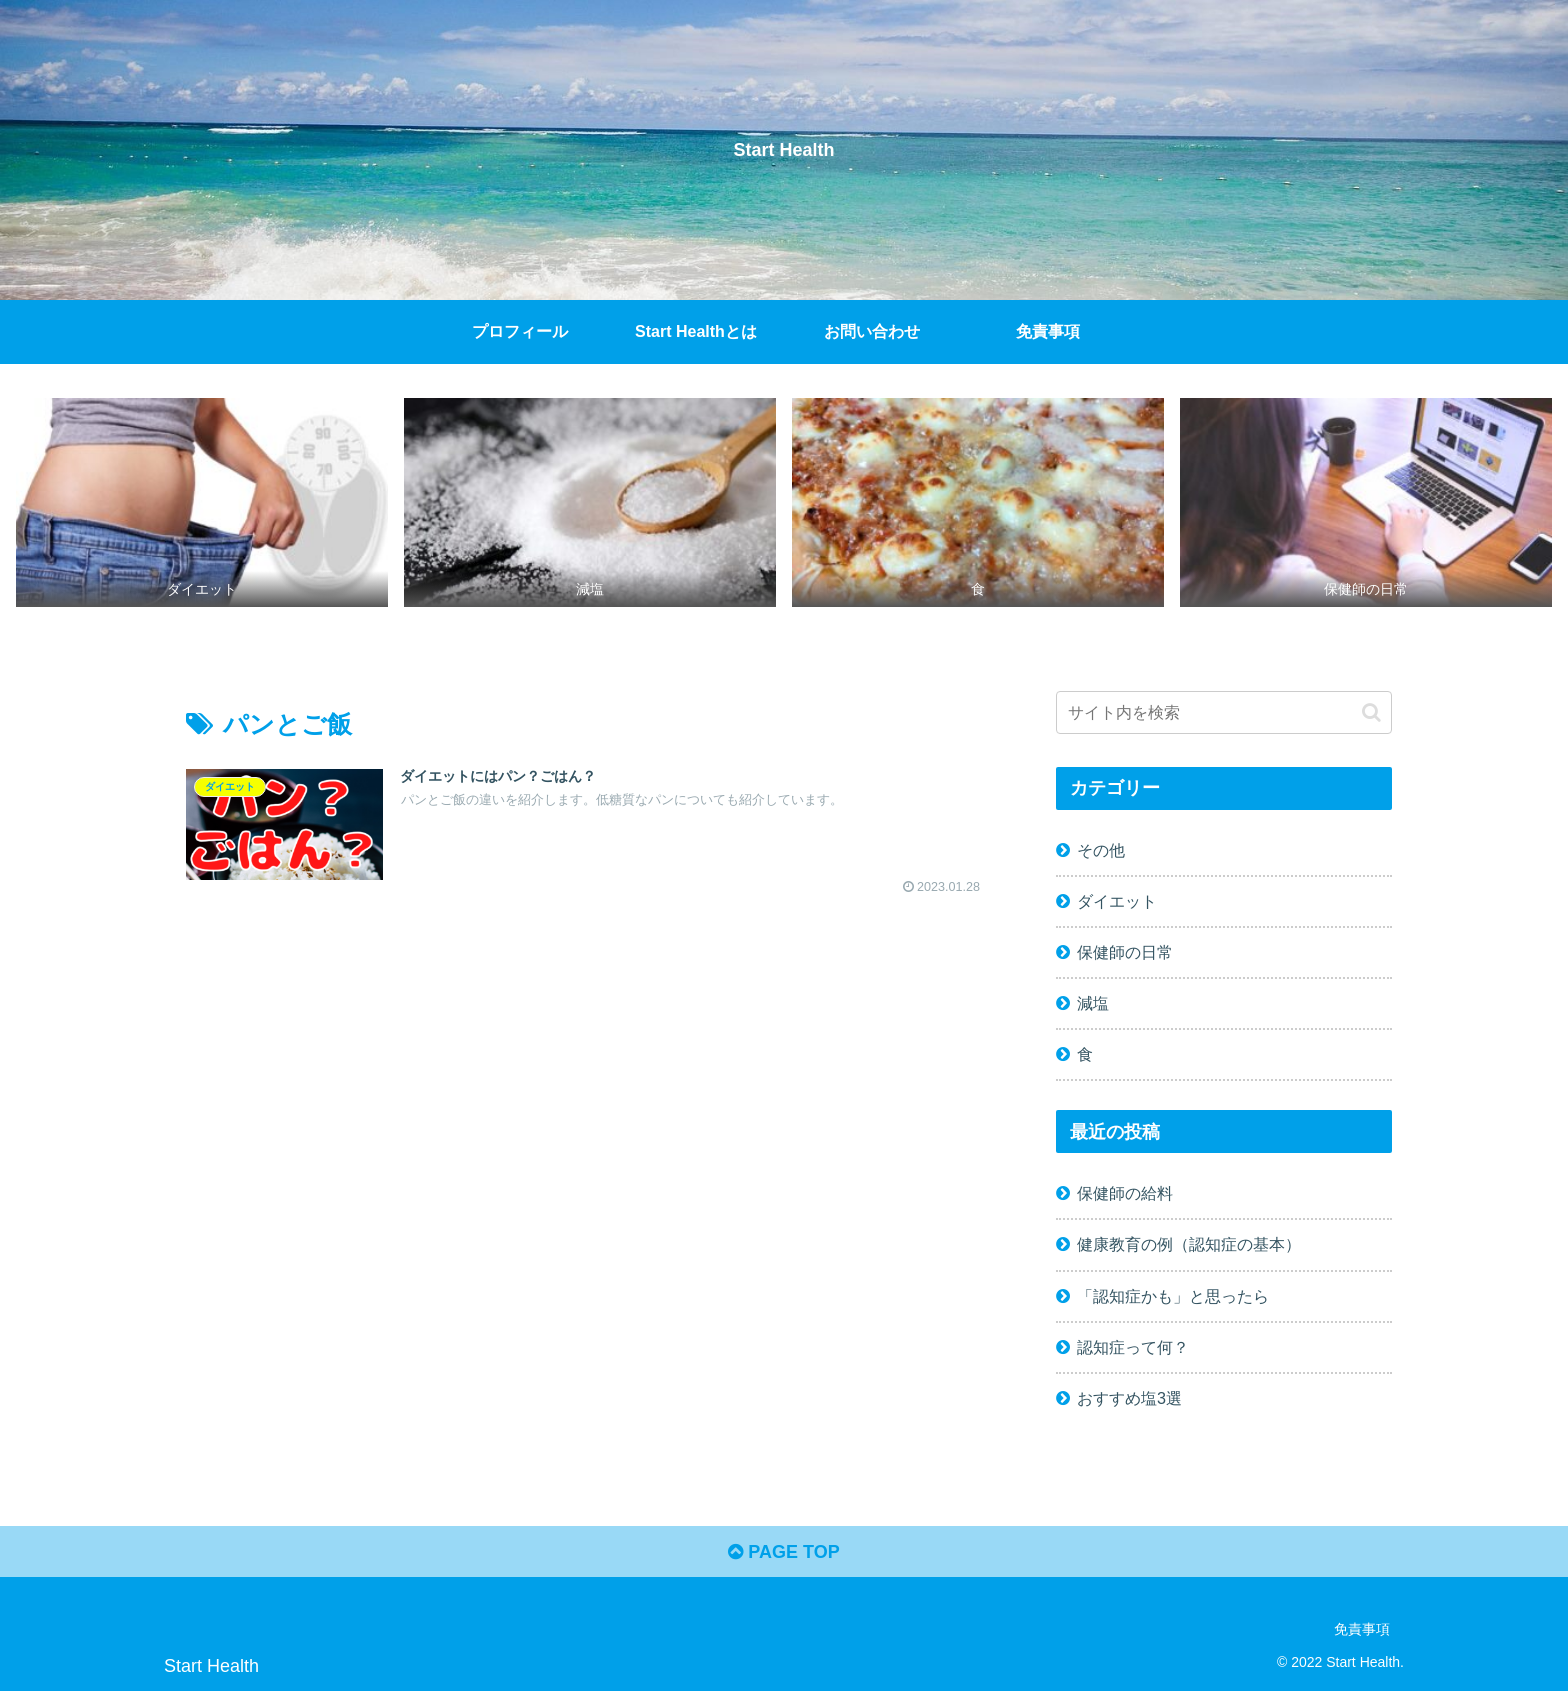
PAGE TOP (783, 1552)
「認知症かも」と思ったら (1173, 1296)
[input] (1224, 712)
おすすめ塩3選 (1129, 1398)
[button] (1371, 712)
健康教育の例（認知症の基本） (1189, 1244)
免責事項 (1362, 1629)
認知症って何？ (1133, 1347)
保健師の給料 (1125, 1193)
